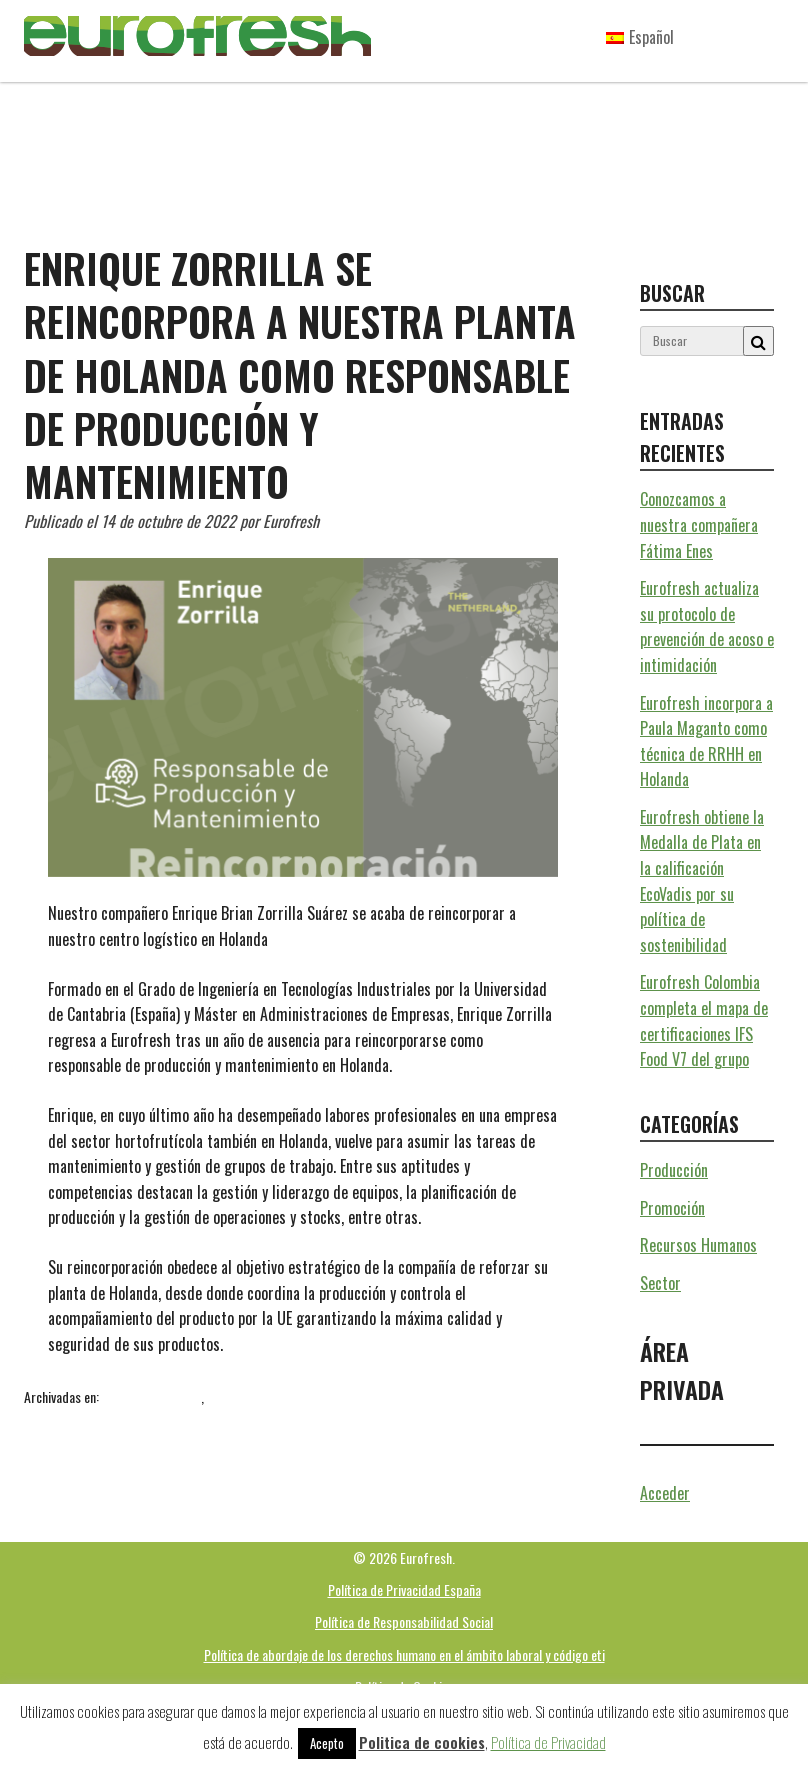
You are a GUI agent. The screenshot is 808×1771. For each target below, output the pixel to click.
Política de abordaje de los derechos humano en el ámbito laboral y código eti (404, 1654)
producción (353, 1419)
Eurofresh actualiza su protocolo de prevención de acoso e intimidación (707, 626)
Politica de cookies (422, 1742)
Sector (224, 1396)
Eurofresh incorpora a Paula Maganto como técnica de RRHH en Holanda (706, 741)
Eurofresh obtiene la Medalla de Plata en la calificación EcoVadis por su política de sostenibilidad (702, 881)
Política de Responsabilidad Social (404, 1621)
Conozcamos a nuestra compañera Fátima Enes (699, 524)
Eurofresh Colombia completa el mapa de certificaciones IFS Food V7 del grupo (704, 1020)
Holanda (213, 1419)
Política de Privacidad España (404, 1589)
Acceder (665, 1493)
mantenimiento (279, 1419)
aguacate (104, 1419)
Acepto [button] (327, 1743)
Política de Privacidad (548, 1742)
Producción (674, 1170)
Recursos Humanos (151, 1396)
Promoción (672, 1208)
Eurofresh (160, 1419)
